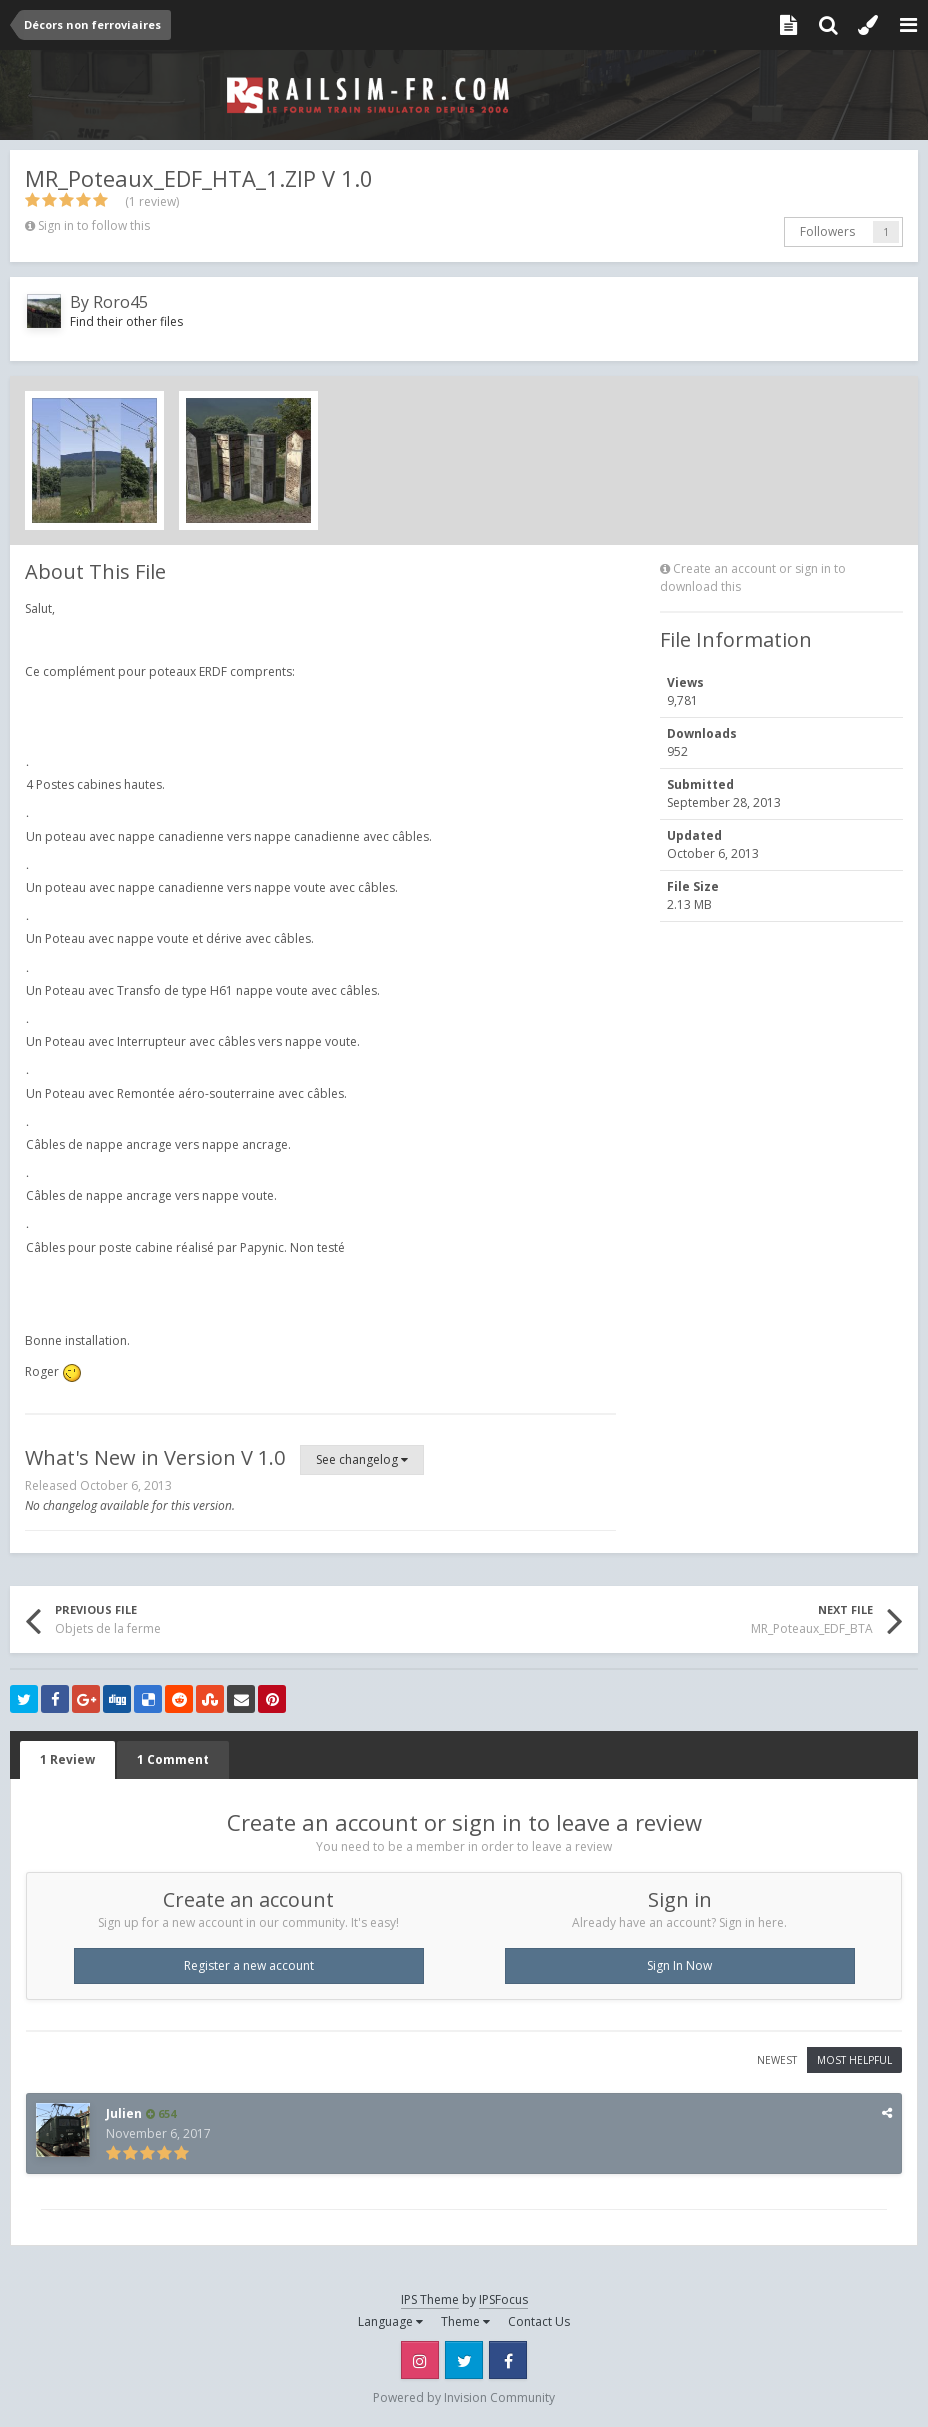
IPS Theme (430, 2299)
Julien (124, 2113)
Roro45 (120, 302)
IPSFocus (503, 2299)
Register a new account (249, 1965)
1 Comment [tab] (173, 1759)
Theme (465, 2321)
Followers (827, 231)
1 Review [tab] (67, 1759)
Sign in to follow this (94, 225)
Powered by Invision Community (464, 2397)
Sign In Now (679, 1965)
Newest (777, 2060)
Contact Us (539, 2321)
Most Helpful (854, 2060)
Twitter (464, 2360)
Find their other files (126, 321)
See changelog (362, 1459)
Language (390, 2321)
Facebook (508, 2360)
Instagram (420, 2360)
